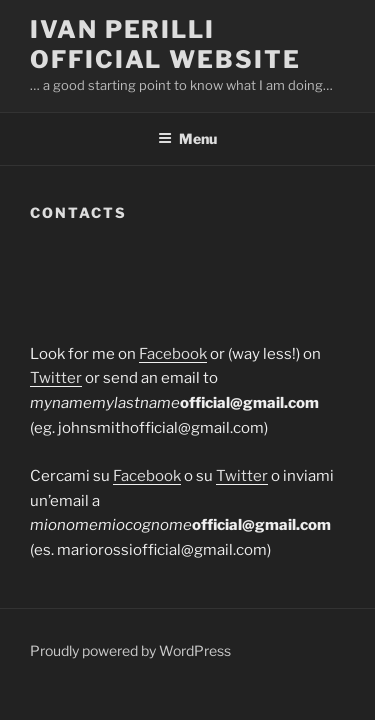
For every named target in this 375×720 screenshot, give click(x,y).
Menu (187, 138)
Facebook (173, 354)
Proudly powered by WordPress (130, 650)
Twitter (56, 378)
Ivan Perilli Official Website (165, 44)
